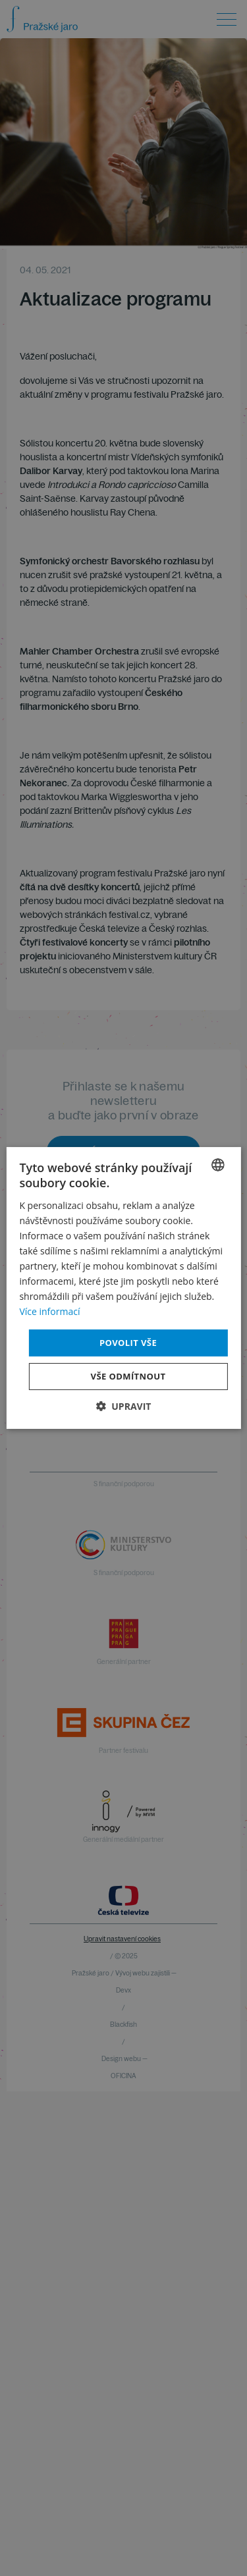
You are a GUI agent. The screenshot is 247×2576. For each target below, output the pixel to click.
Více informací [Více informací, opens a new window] (49, 1311)
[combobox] (218, 1164)
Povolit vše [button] (128, 1342)
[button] (123, 1406)
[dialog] (123, 1288)
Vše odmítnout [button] (128, 1376)
